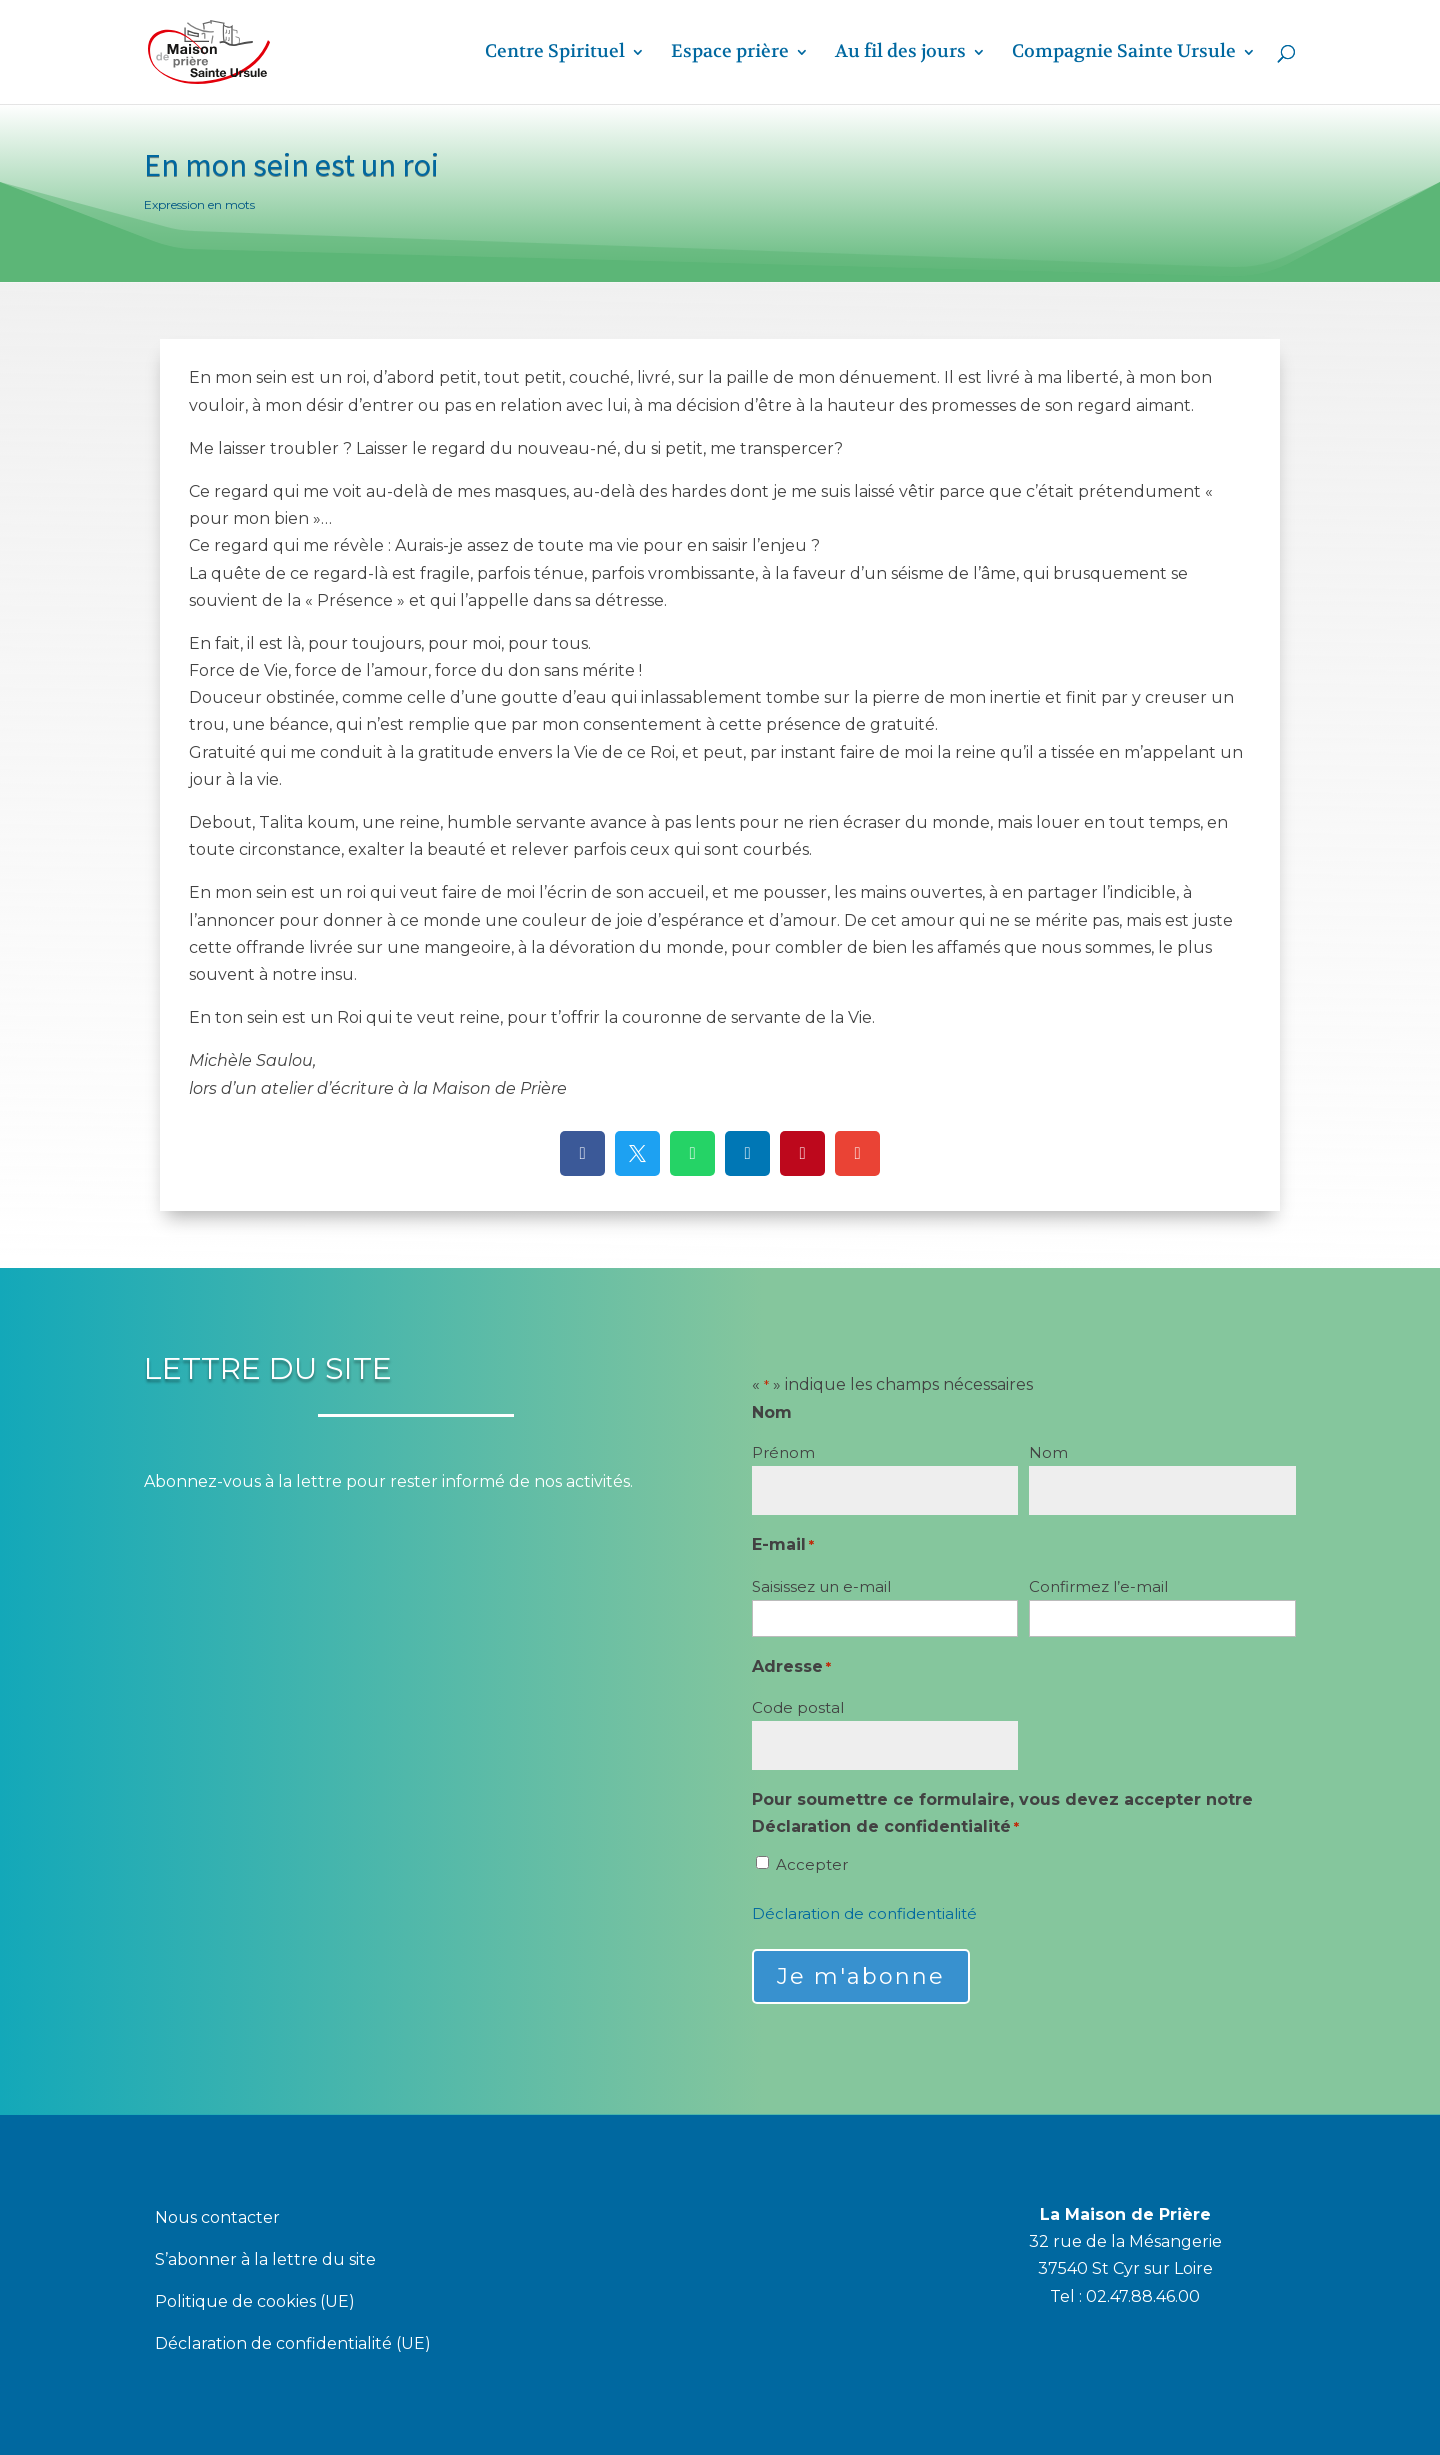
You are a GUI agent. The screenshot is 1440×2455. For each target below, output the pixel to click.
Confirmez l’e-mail (1098, 1586)
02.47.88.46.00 (1143, 2296)
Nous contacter (217, 2219)
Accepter (812, 1864)
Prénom (783, 1452)
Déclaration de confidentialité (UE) (293, 2345)
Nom (1048, 1452)
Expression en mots (199, 204)
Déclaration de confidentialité (864, 1913)
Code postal (798, 1707)
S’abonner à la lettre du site (265, 2261)
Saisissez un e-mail (821, 1586)
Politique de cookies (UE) (255, 2303)
